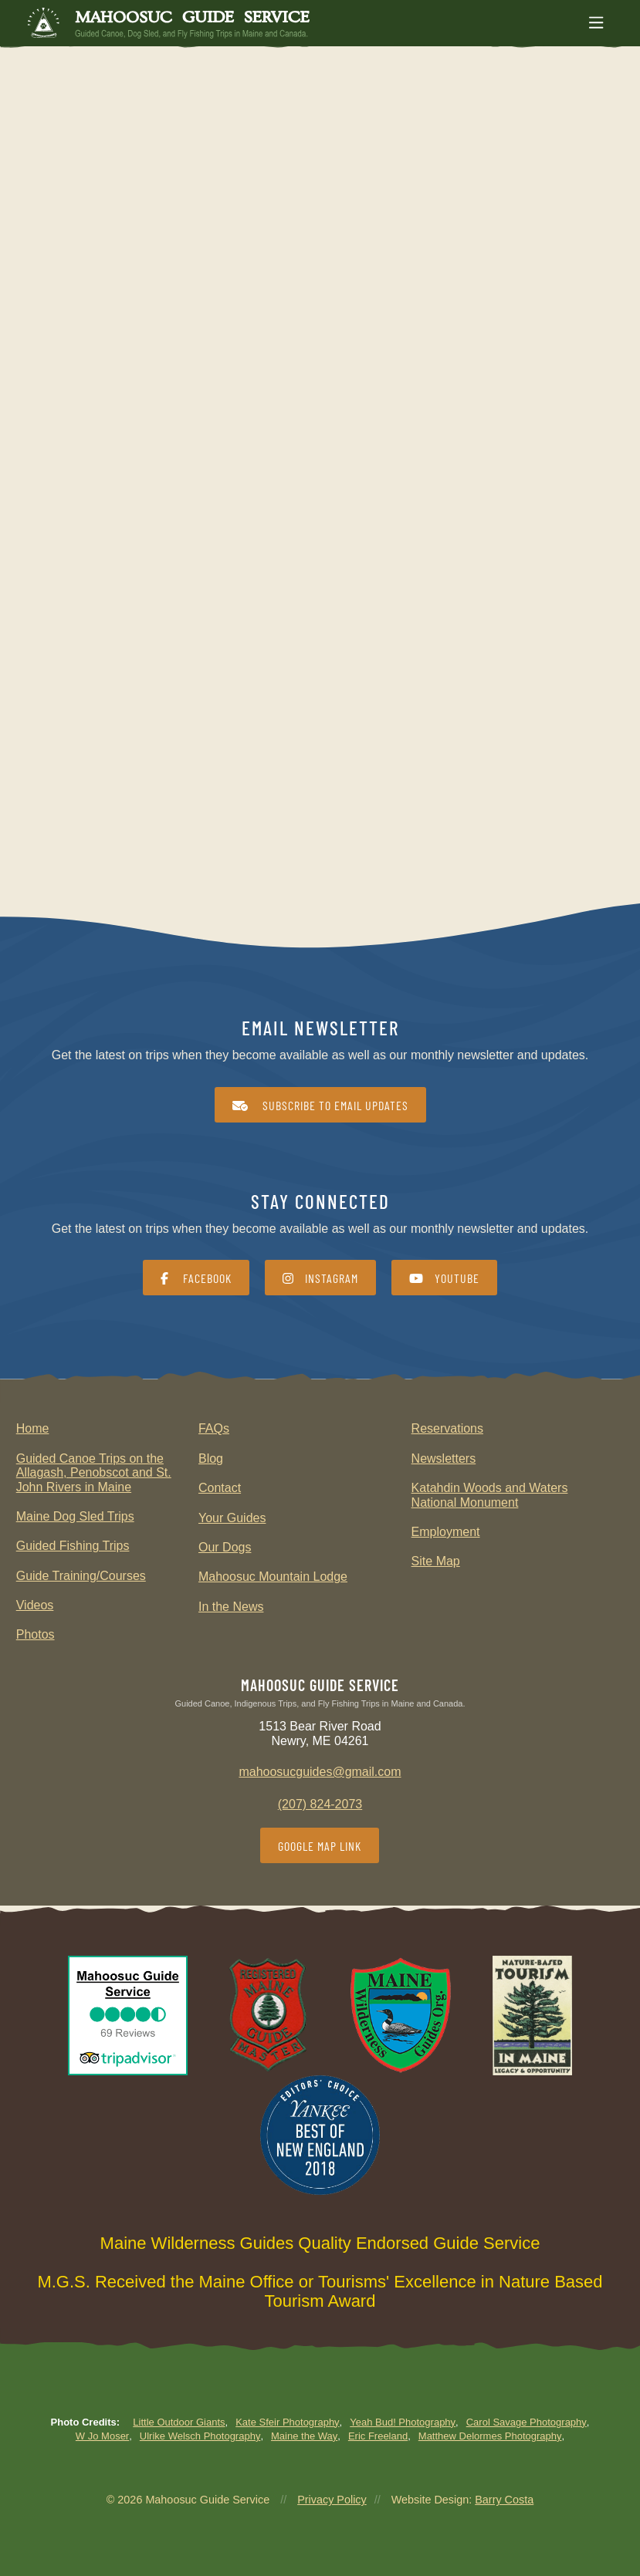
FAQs (213, 1428)
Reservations (447, 1428)
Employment (445, 1531)
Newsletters (443, 1458)
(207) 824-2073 (320, 1804)
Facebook (196, 1278)
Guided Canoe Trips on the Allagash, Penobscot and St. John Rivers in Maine (93, 1473)
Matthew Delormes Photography (490, 2436)
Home (32, 1428)
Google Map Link (319, 1845)
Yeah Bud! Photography (402, 2422)
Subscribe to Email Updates (320, 1105)
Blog (210, 1458)
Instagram (320, 1278)
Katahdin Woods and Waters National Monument (489, 1494)
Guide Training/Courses (81, 1575)
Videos (35, 1605)
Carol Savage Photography (526, 2422)
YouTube (444, 1278)
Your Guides (232, 1517)
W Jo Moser (102, 2436)
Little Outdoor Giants (179, 2422)
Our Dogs (224, 1547)
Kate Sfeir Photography (287, 2422)
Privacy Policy (332, 2499)
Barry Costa (504, 2499)
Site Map (435, 1561)
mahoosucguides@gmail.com (320, 1771)
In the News (230, 1606)
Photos (35, 1634)
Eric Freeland (378, 2436)
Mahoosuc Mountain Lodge (272, 1576)
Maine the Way (304, 2436)
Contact (219, 1487)
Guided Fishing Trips (73, 1545)
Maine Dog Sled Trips (75, 1516)
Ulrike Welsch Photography (200, 2436)
